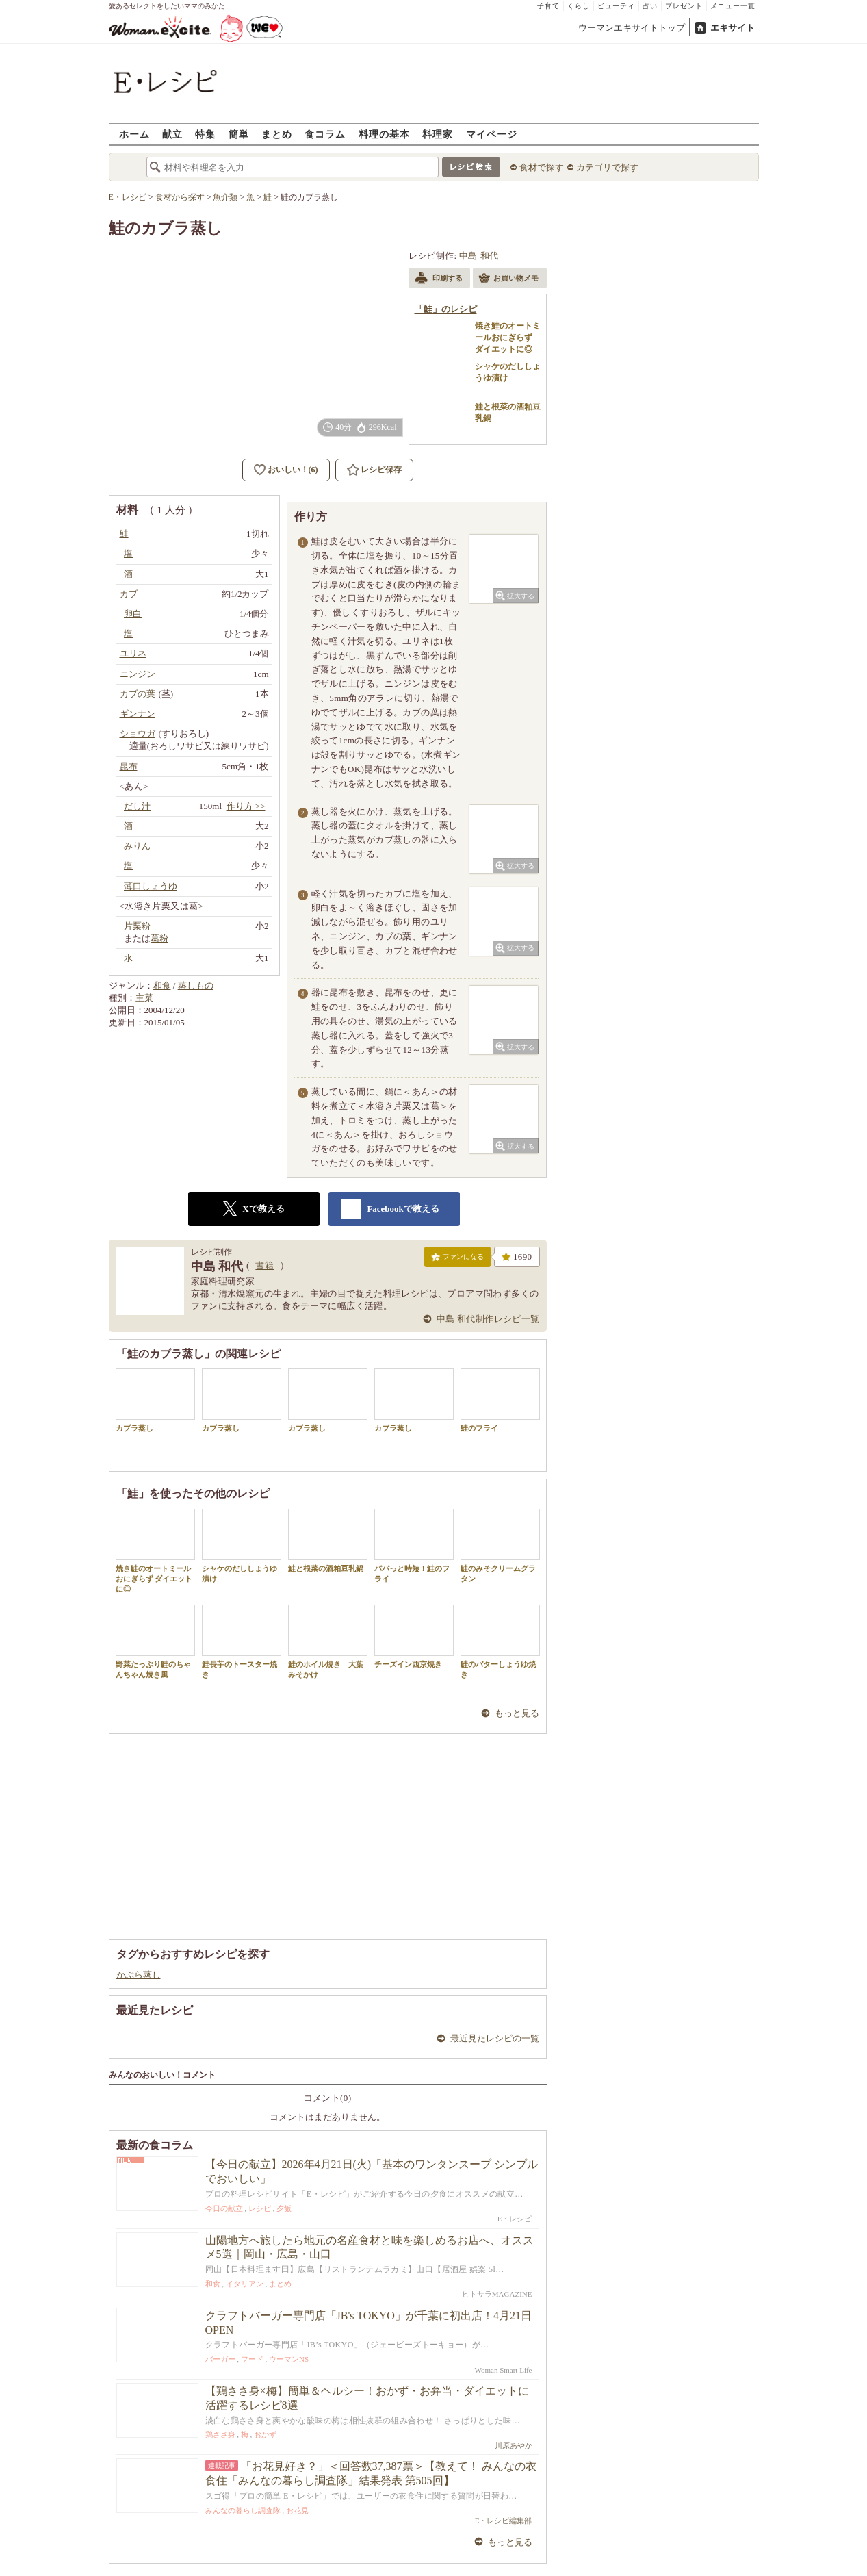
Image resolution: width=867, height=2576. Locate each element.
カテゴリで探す (607, 167)
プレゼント (684, 6)
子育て (548, 6)
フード (252, 2359)
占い (650, 6)
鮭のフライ (500, 1400)
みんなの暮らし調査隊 (243, 2510)
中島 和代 (478, 256)
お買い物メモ (508, 279)
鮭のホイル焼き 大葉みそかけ (327, 1642)
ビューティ (616, 6)
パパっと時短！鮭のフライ (414, 1546)
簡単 (239, 133)
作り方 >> (246, 806)
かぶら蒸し (138, 1974)
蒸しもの (195, 985)
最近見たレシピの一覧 (494, 2038)
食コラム (325, 133)
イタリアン (244, 2284)
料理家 (437, 133)
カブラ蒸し (155, 1400)
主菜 (144, 998)
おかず (265, 2434)
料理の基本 (384, 133)
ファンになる (457, 1259)
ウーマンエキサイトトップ (631, 28)
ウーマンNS (289, 2359)
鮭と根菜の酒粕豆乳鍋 (327, 1540)
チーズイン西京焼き (414, 1636)
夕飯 (284, 2208)
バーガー (220, 2359)
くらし (578, 6)
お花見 (297, 2510)
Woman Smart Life (503, 2370)
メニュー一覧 (732, 6)
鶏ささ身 (220, 2434)
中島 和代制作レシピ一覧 (488, 1319)
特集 (205, 133)
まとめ (276, 133)
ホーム (134, 133)
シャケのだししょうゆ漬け (241, 1546)
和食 (162, 985)
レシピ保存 (381, 469)
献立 (172, 133)
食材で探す (541, 167)
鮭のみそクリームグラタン (500, 1546)
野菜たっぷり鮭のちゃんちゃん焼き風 (155, 1642)
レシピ (259, 2208)
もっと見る (517, 1713)
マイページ (491, 133)
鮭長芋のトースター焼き (241, 1642)
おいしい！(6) (293, 469)
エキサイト (732, 28)
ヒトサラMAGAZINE (497, 2294)
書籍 (264, 1265)
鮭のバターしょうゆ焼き (500, 1642)
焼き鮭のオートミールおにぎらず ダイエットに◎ (155, 1551)
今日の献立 (224, 2208)
